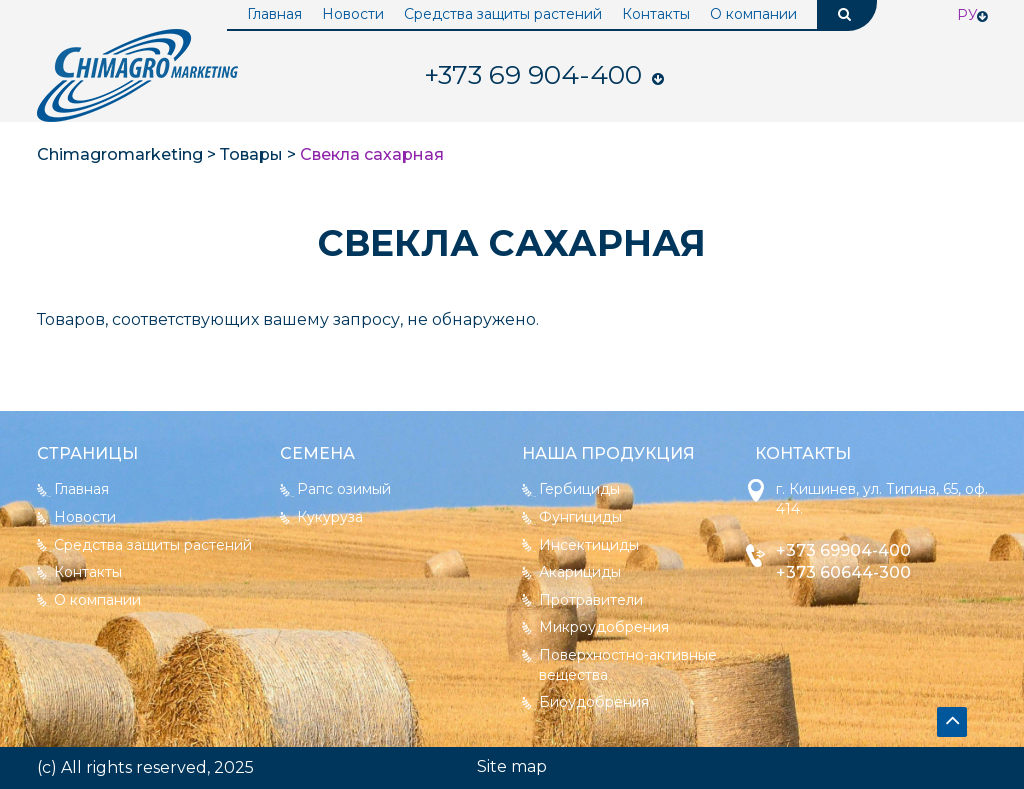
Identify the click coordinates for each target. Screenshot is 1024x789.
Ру (967, 15)
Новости (353, 14)
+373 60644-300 (843, 572)
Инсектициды (589, 545)
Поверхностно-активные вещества (628, 665)
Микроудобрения (604, 627)
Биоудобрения (594, 702)
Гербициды (579, 489)
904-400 (533, 75)
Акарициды (580, 572)
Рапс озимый (344, 489)
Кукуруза (330, 517)
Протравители (591, 600)
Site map (512, 766)
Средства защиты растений (503, 14)
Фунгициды (580, 517)
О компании (753, 14)
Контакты (656, 14)
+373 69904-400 (843, 550)
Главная (274, 14)
